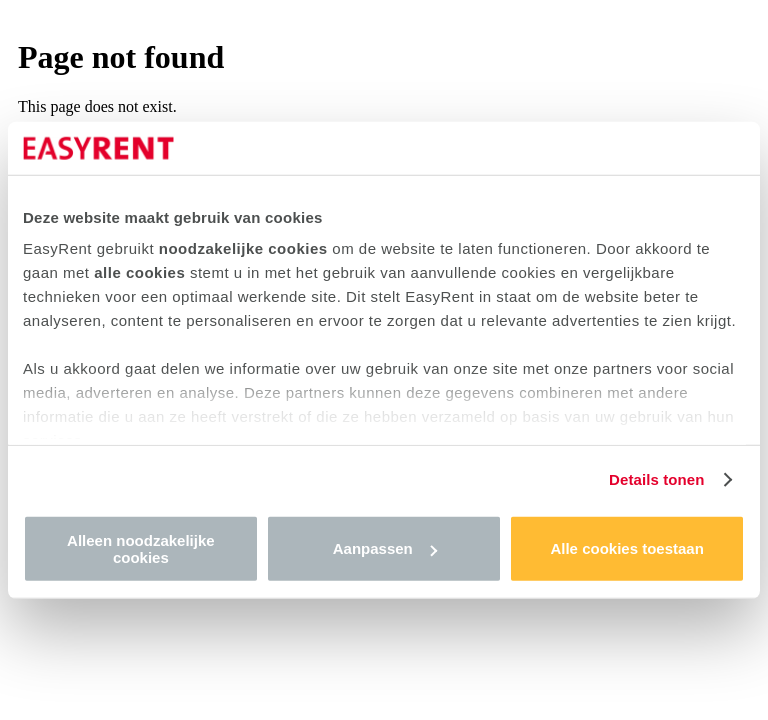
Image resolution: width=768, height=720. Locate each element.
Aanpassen (385, 548)
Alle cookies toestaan (626, 548)
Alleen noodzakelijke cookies (141, 548)
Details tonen (656, 479)
